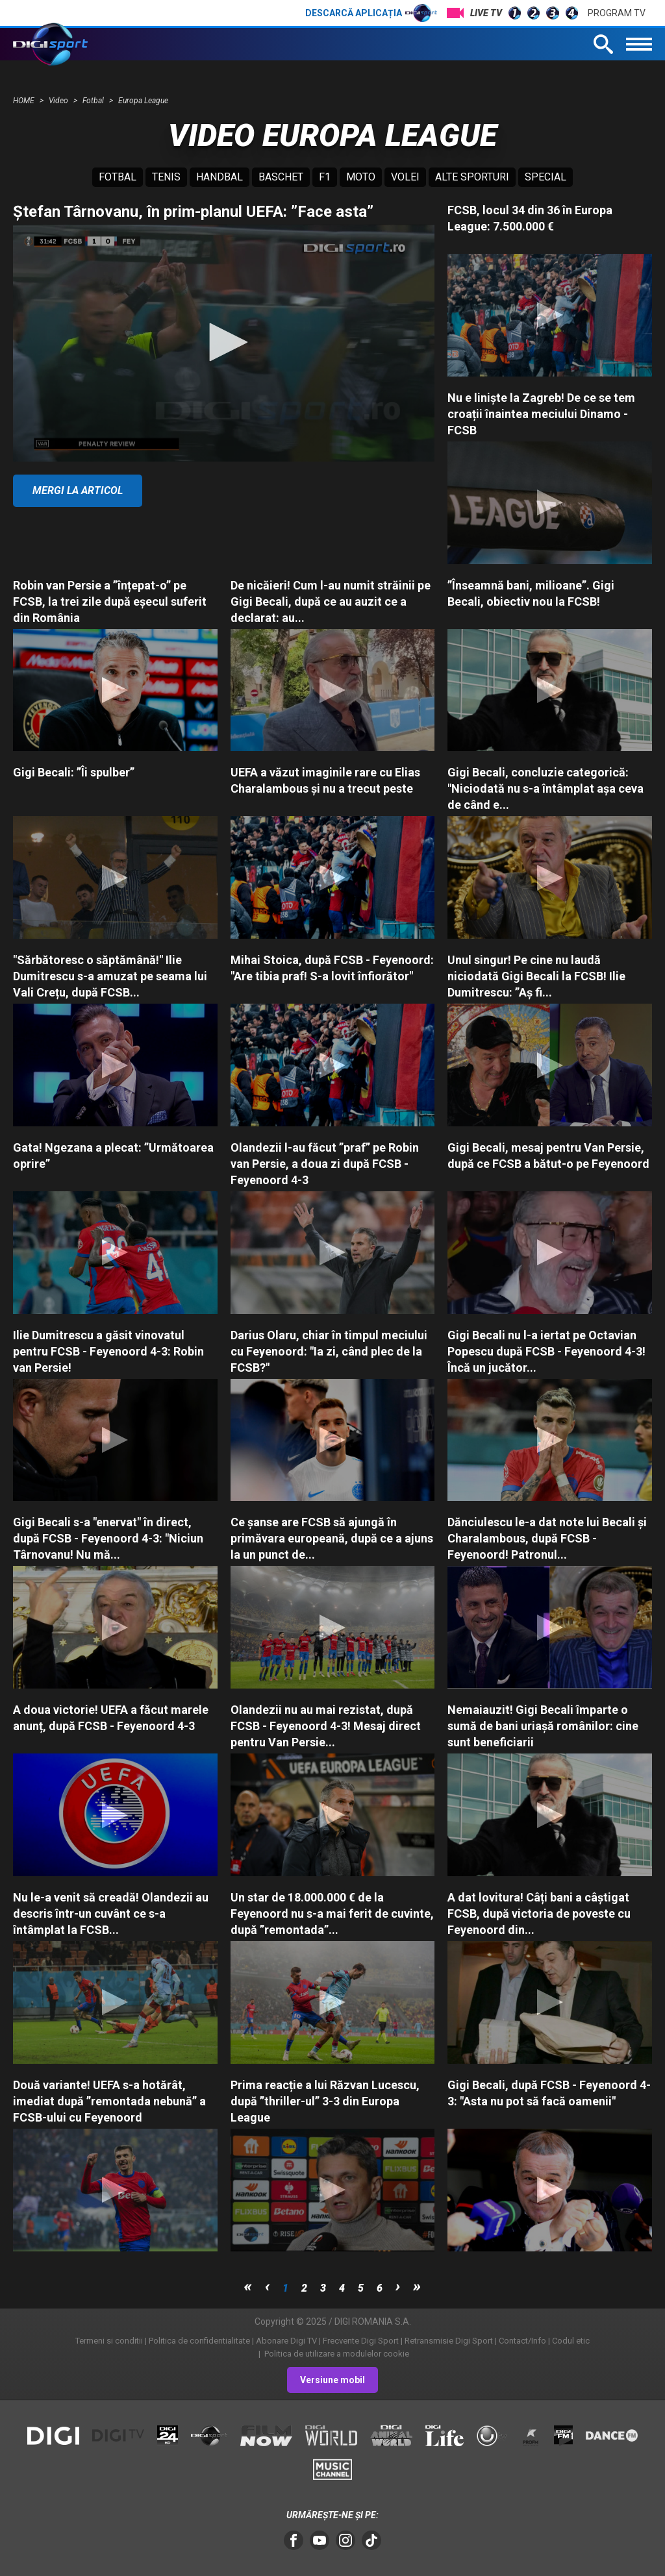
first (248, 2286)
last (417, 2286)
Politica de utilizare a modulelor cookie (335, 2354)
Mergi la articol (77, 490)
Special (545, 177)
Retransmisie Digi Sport (449, 2341)
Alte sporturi (472, 177)
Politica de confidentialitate (199, 2341)
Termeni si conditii (109, 2341)
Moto (360, 177)
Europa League (143, 100)
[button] (224, 342)
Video (59, 100)
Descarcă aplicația (371, 13)
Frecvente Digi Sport (361, 2341)
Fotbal (94, 100)
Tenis (166, 177)
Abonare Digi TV (286, 2341)
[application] (223, 343)
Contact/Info (522, 2341)
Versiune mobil (332, 2380)
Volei (405, 177)
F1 (325, 177)
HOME (24, 100)
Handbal (219, 177)
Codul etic (571, 2341)
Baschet (280, 177)
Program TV (617, 13)
